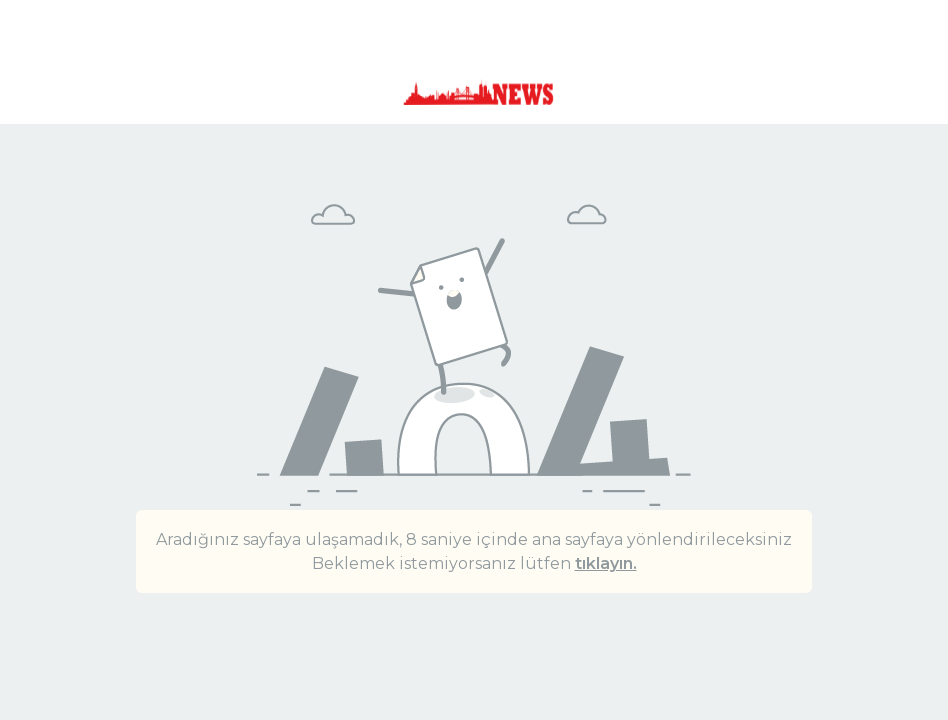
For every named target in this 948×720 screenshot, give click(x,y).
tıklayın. (606, 563)
